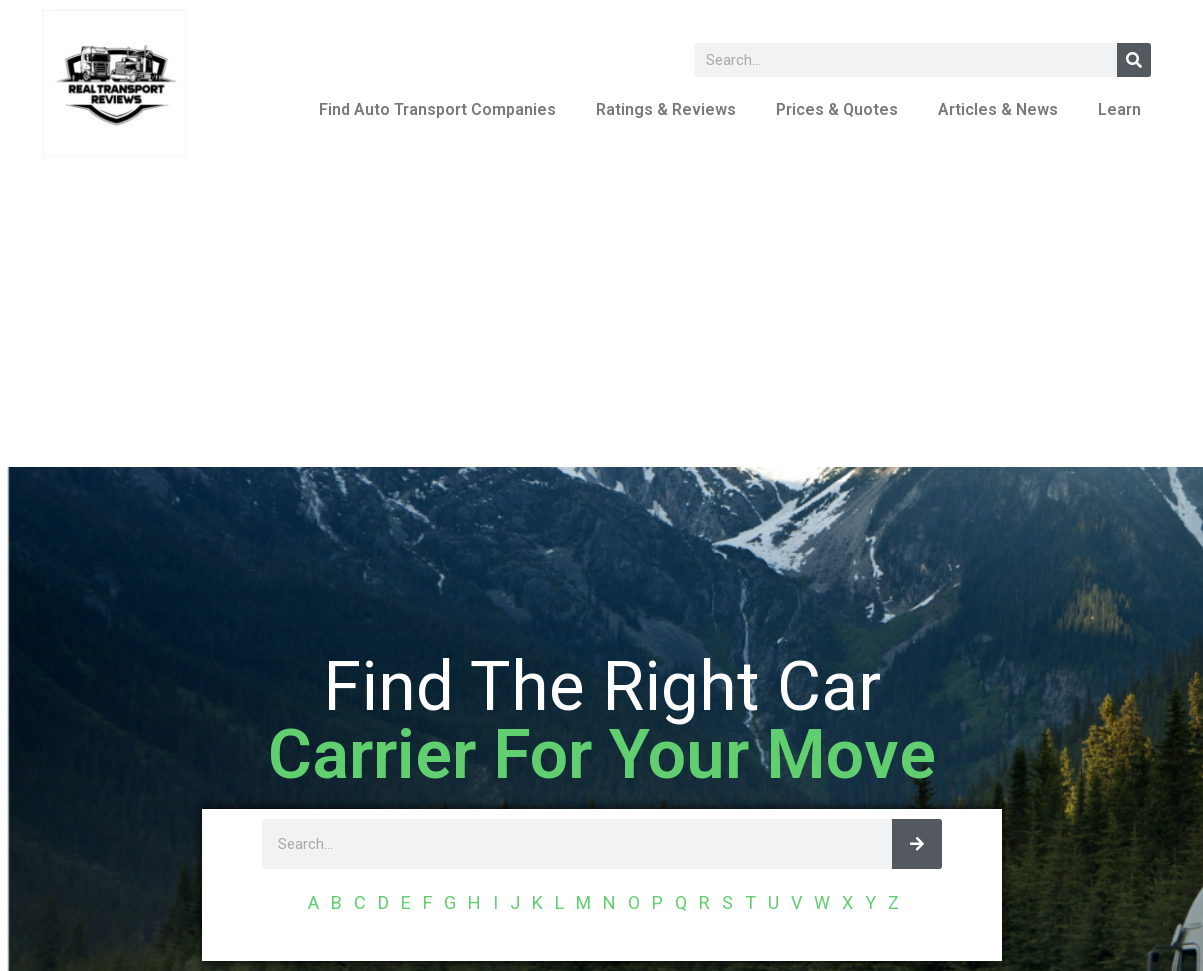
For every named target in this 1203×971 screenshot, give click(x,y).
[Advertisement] (602, 317)
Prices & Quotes (837, 109)
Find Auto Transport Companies (437, 109)
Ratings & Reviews (666, 109)
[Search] (1134, 60)
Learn (1119, 109)
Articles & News (998, 109)
